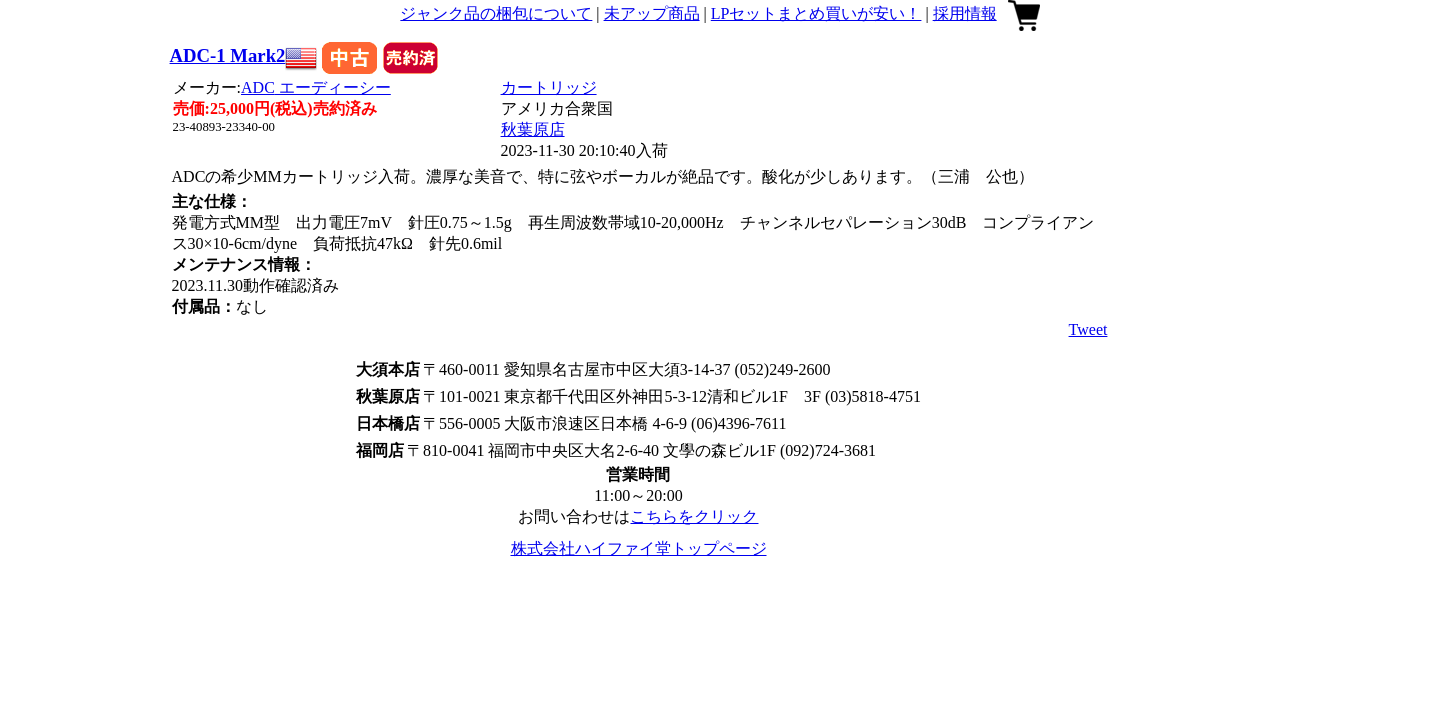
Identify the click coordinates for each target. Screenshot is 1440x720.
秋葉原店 (533, 129)
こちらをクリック (694, 516)
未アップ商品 (652, 13)
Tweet (1088, 329)
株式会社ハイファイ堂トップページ (639, 548)
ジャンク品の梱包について (496, 13)
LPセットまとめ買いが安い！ (816, 13)
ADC (316, 87)
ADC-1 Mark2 (228, 55)
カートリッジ (549, 87)
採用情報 (965, 13)
